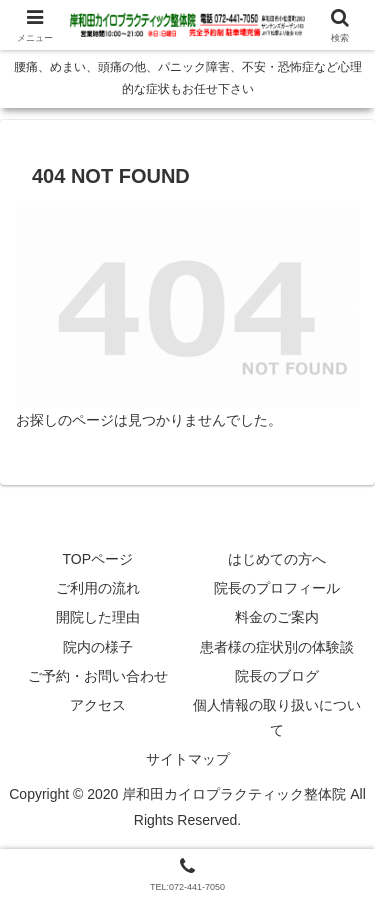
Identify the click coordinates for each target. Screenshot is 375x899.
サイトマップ (188, 759)
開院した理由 (98, 617)
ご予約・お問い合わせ (98, 676)
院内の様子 (98, 647)
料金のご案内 (277, 617)
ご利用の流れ (98, 588)
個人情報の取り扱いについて (277, 717)
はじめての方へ (277, 559)
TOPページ (97, 559)
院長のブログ (277, 676)
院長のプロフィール (277, 588)
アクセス (98, 705)
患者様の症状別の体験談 (277, 647)
